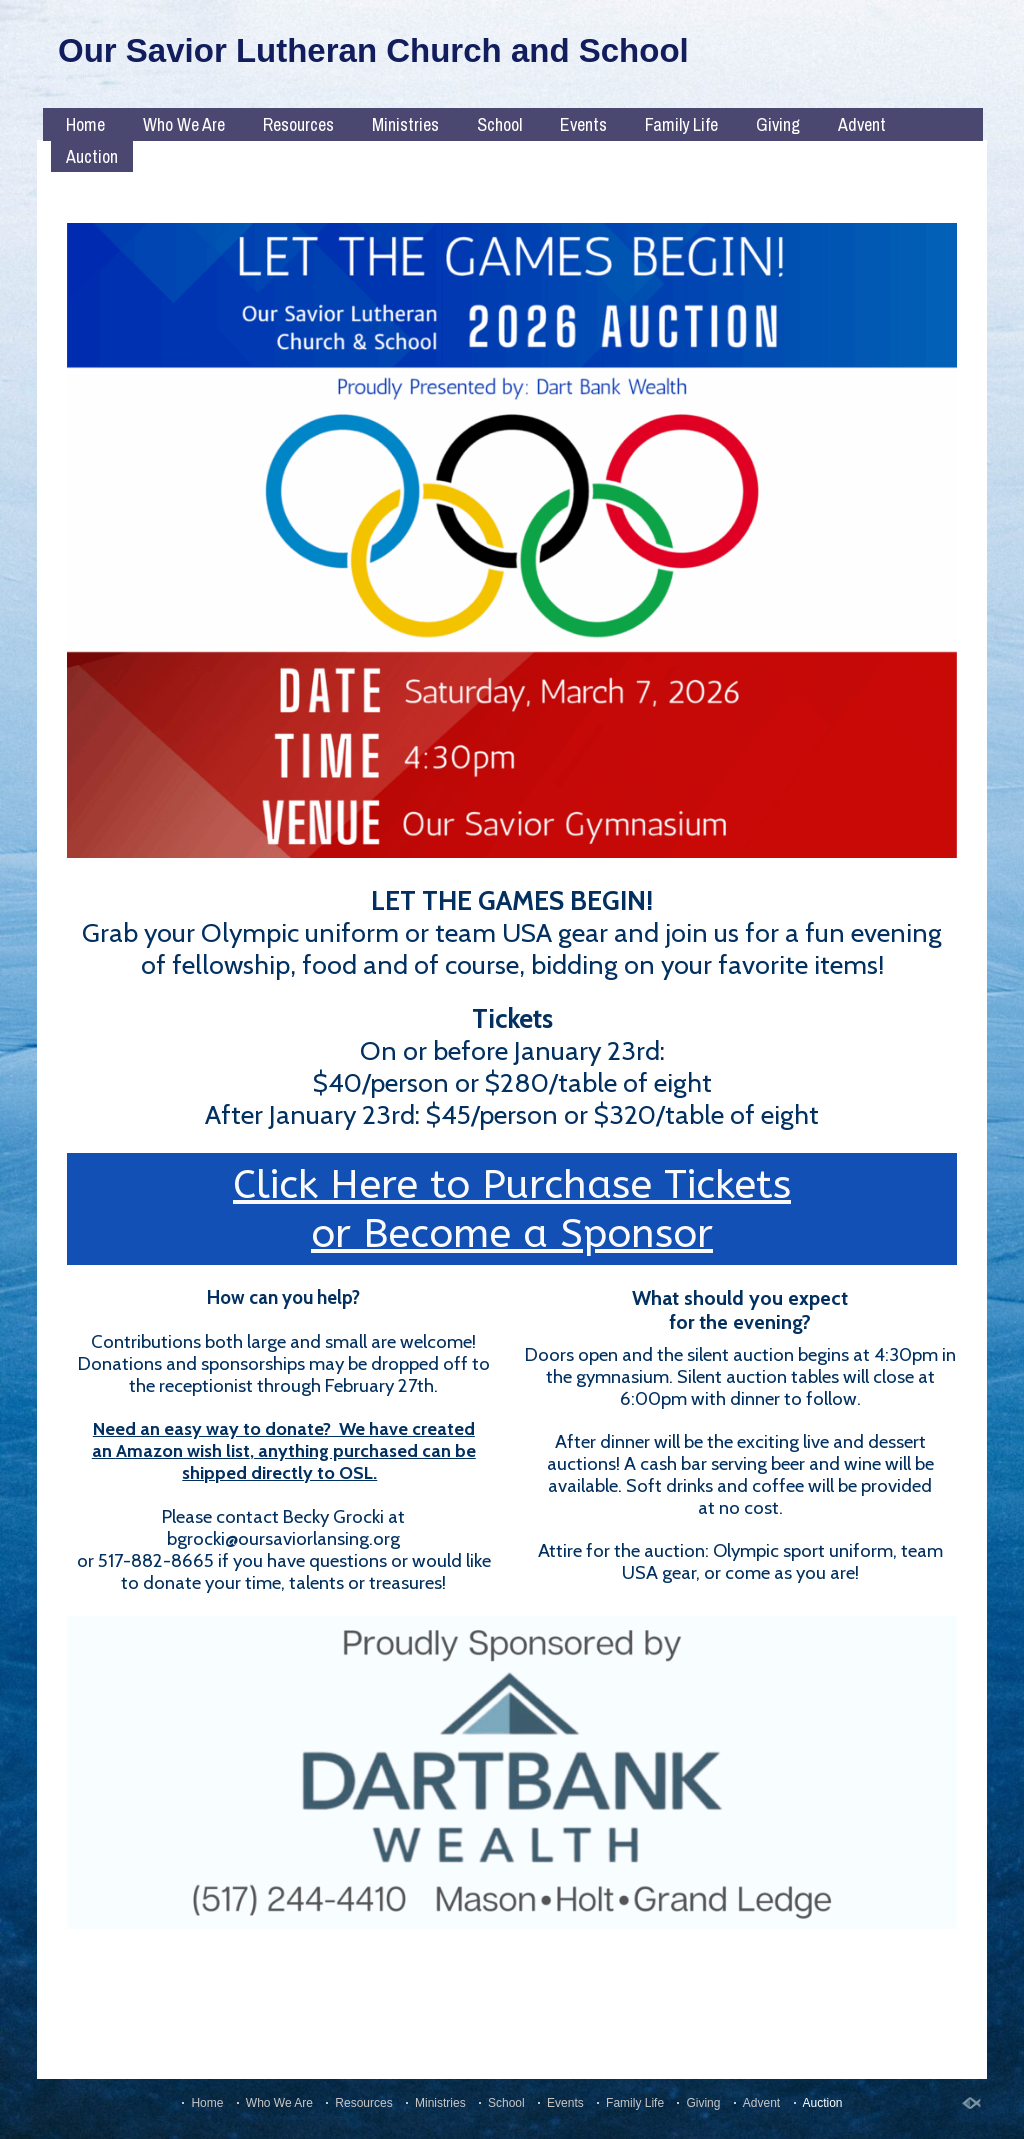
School (499, 124)
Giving (778, 124)
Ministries (405, 124)
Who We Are (184, 124)
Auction (92, 156)
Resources (298, 124)
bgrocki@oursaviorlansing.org (283, 1538)
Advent (862, 124)
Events (583, 124)
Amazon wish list (183, 1451)
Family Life (681, 124)
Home (85, 124)
